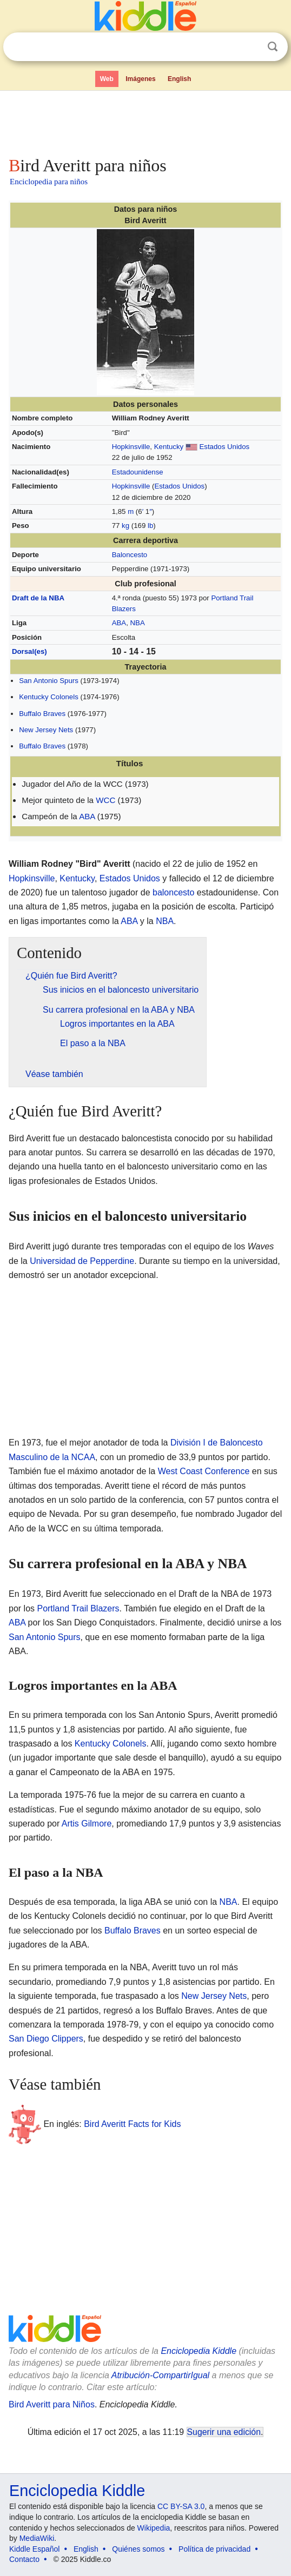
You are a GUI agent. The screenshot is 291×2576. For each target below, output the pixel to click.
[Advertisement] (145, 121)
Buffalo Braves (42, 714)
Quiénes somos (138, 2549)
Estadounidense (137, 472)
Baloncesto (129, 555)
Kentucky (168, 447)
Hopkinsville (131, 447)
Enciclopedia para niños (49, 181)
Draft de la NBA (38, 598)
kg (125, 525)
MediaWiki (37, 2538)
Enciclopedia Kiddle (198, 2351)
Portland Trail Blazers (78, 1608)
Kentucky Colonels (48, 697)
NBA (137, 623)
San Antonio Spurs (48, 681)
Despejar (250, 47)
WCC (105, 800)
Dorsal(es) (29, 651)
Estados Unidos (225, 447)
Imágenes (140, 79)
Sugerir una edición (224, 2432)
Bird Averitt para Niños (52, 2404)
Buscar (273, 47)
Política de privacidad (214, 2549)
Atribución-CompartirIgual (160, 2375)
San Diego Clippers (46, 2038)
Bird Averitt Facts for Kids (132, 2123)
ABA (119, 623)
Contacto (24, 2559)
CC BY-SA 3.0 (180, 2506)
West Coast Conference (204, 1471)
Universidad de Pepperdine (82, 1261)
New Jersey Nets (46, 730)
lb (150, 525)
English (179, 79)
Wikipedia (153, 2528)
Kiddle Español (34, 2549)
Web (107, 79)
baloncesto (173, 892)
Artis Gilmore (86, 1823)
